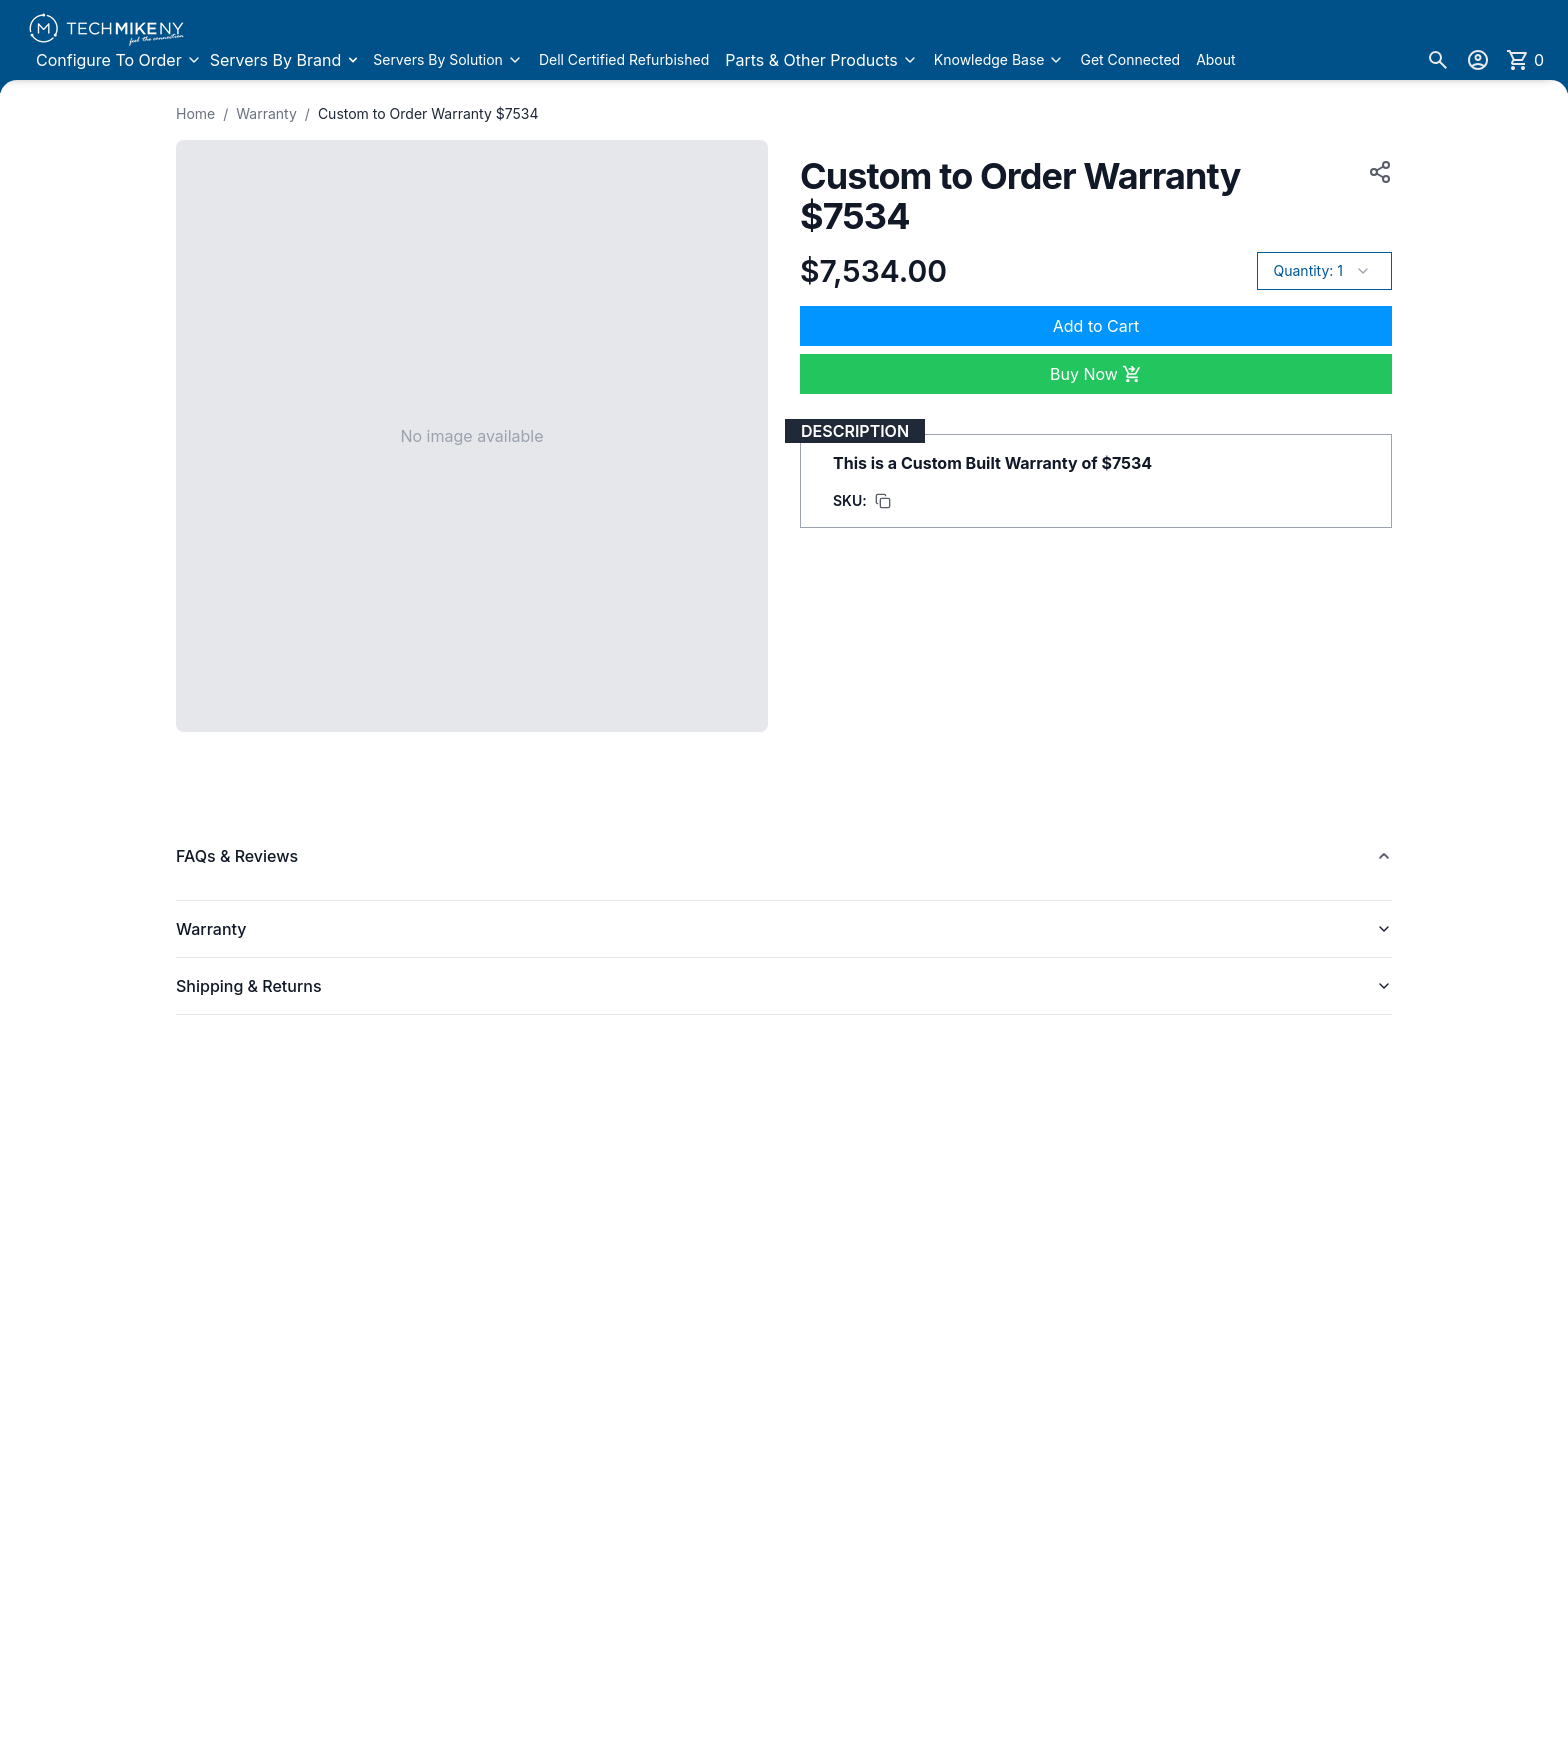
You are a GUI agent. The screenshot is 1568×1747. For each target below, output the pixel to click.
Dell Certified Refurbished (624, 59)
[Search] (1438, 60)
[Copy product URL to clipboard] (1376, 172)
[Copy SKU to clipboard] (862, 501)
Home (195, 113)
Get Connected (1130, 59)
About (1215, 59)
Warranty (266, 113)
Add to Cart (1096, 326)
